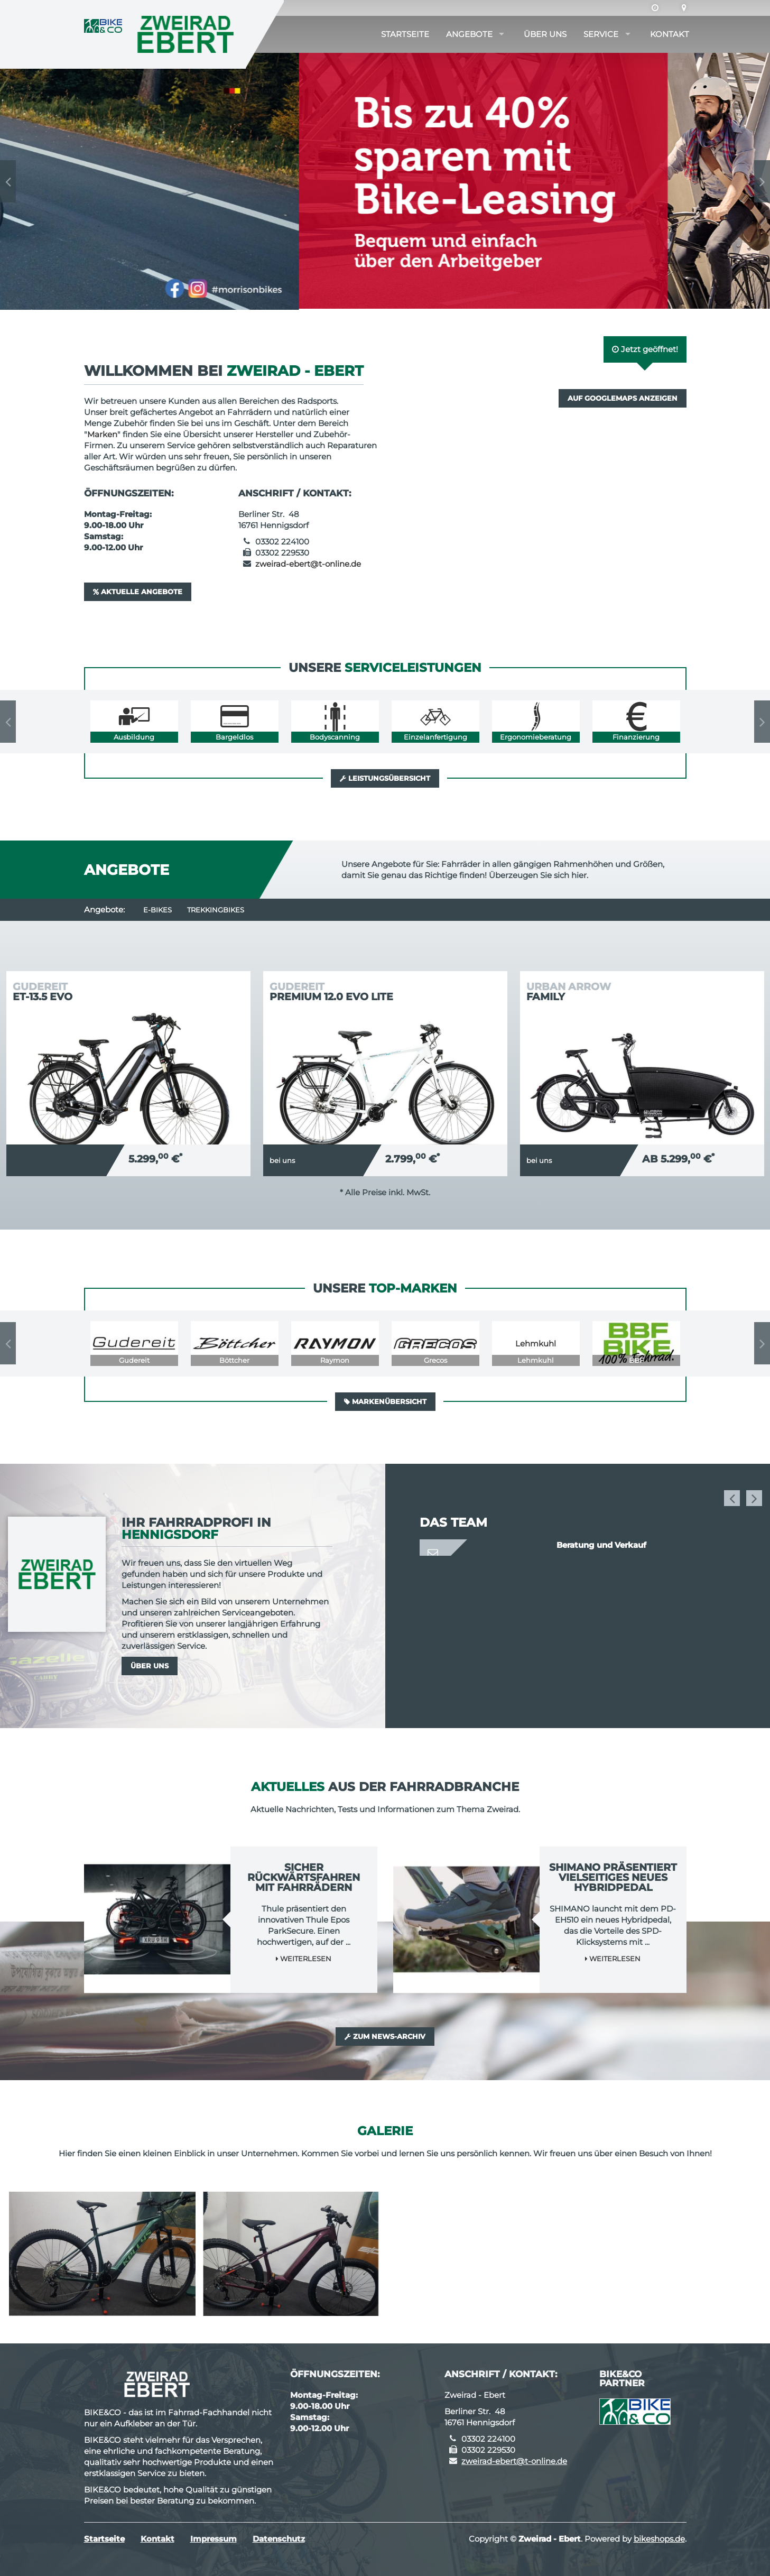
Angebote (469, 34)
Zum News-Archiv (385, 2036)
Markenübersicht (385, 1401)
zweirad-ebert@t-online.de (308, 564)
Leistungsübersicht (385, 778)
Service (600, 34)
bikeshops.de (659, 2539)
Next (762, 181)
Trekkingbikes (215, 910)
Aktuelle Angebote (137, 591)
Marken (102, 434)
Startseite (405, 34)
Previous (8, 181)
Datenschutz (279, 2539)
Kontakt (669, 34)
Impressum (213, 2539)
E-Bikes (157, 910)
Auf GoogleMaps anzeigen (623, 398)
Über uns (545, 34)
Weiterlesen (303, 1958)
